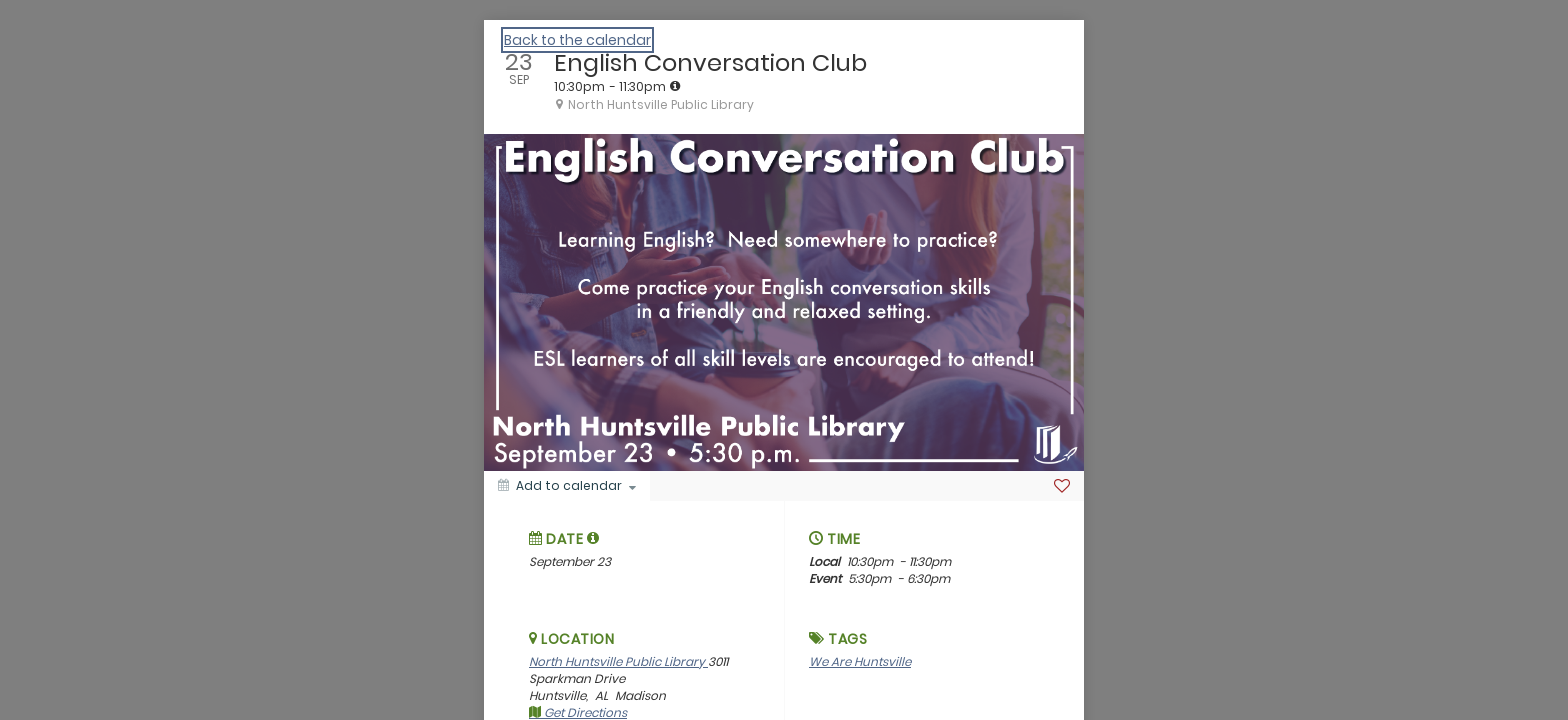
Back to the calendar (577, 40)
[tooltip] (675, 86)
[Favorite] (1062, 486)
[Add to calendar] (567, 486)
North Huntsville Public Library (618, 661)
